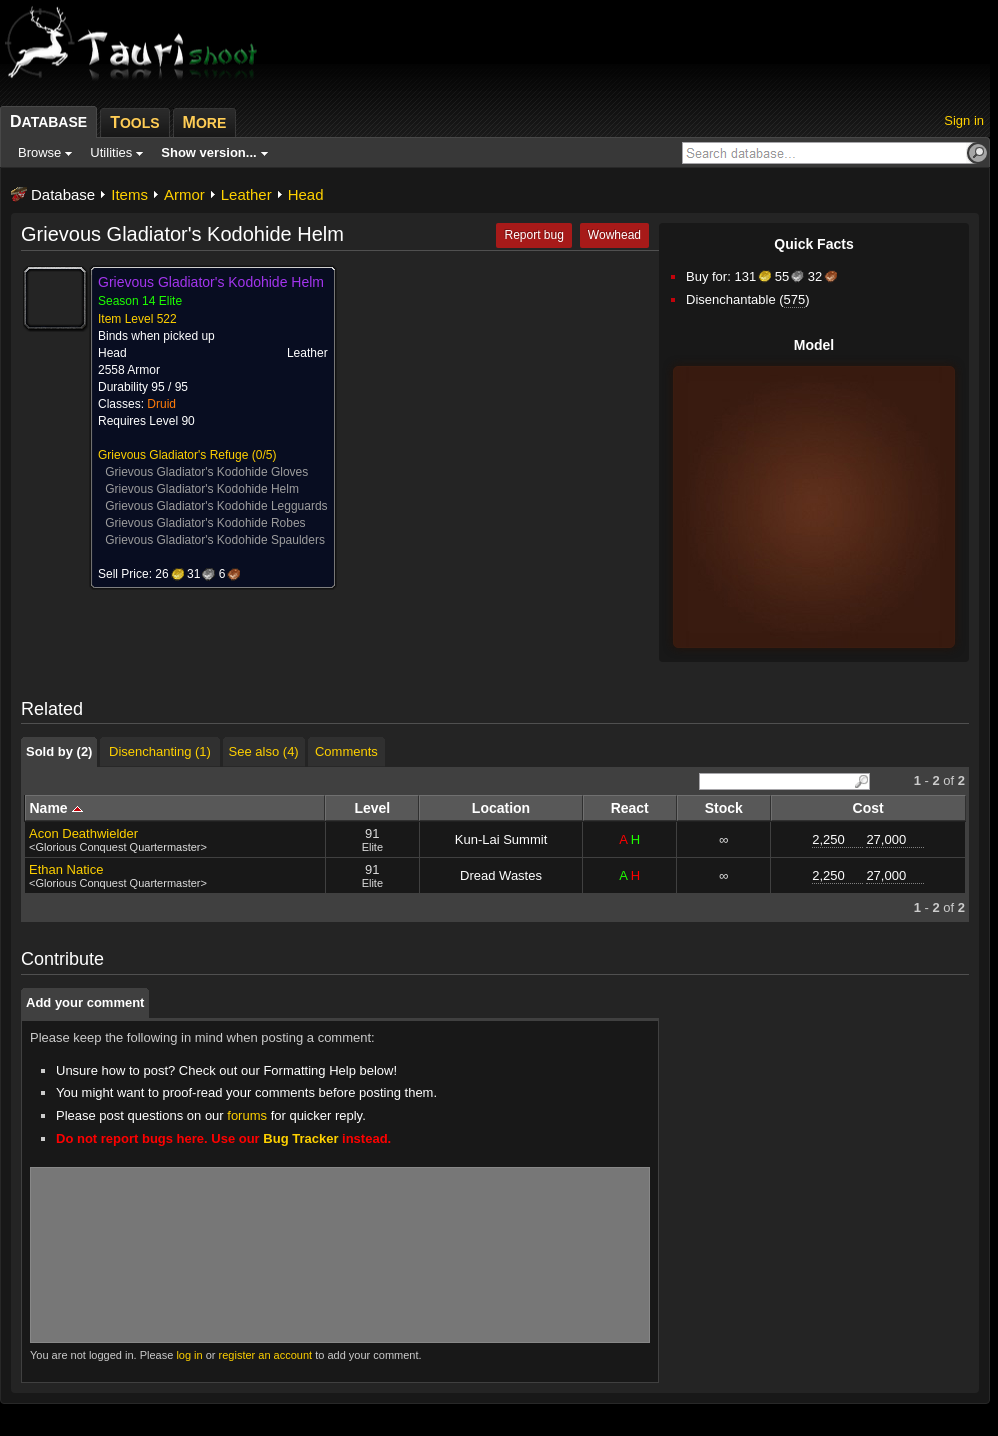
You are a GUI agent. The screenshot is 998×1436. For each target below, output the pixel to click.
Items (129, 194)
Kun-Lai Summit (501, 839)
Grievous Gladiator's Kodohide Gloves (206, 472)
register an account (266, 1355)
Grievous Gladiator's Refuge (173, 455)
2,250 (828, 839)
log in (189, 1355)
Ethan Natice (66, 869)
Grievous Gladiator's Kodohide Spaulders (215, 540)
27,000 (886, 839)
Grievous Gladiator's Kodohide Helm (202, 489)
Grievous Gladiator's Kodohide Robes (205, 523)
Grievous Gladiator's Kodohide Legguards (216, 506)
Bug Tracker (300, 1138)
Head (306, 194)
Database (63, 194)
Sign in (964, 120)
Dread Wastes (501, 875)
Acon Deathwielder (83, 833)
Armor (184, 194)
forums (247, 1115)
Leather (246, 194)
